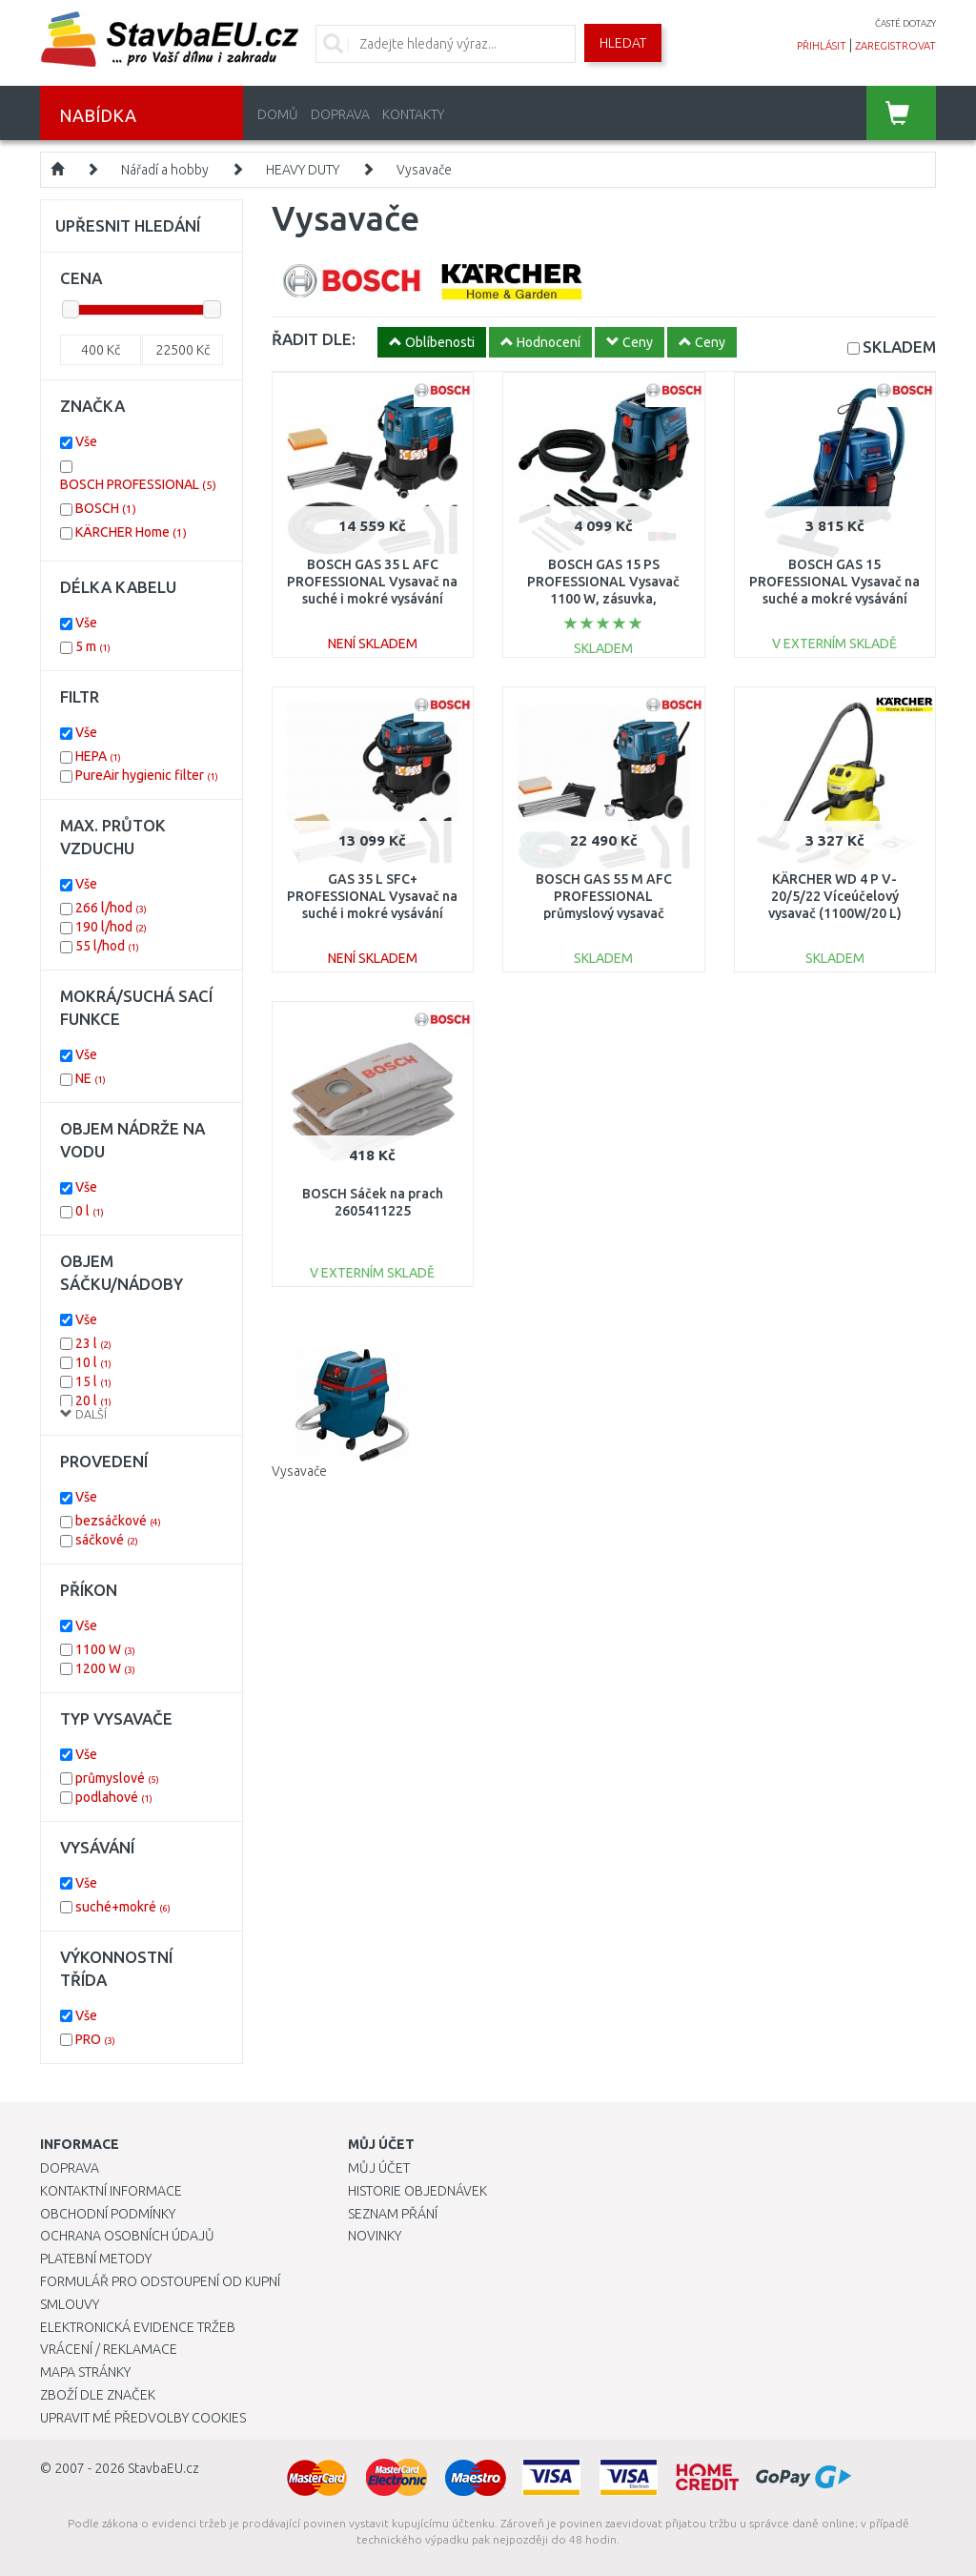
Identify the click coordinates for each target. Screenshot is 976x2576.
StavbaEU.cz (163, 2468)
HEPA (98, 756)
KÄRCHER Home (131, 532)
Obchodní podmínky (107, 2213)
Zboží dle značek (97, 2394)
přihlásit (821, 45)
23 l (93, 1343)
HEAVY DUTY (302, 169)
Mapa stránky (85, 2372)
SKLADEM (899, 346)
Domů (277, 114)
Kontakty (413, 114)
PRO (95, 2039)
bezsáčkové (118, 1520)
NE (90, 1078)
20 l (93, 1400)
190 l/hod (111, 926)
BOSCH (105, 508)
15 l (93, 1381)
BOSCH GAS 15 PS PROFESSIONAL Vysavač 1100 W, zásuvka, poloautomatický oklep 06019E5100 (603, 599)
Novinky (374, 2235)
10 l (93, 1362)
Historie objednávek (417, 2190)
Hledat (623, 43)
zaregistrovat (895, 45)
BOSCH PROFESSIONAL (138, 484)
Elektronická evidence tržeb (137, 2327)
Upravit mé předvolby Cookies (143, 2417)
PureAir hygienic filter (146, 775)
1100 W (105, 1649)
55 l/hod (107, 945)
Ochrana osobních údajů (127, 2235)
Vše (86, 441)
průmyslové (117, 1778)
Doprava (340, 114)
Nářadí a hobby (165, 169)
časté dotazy (905, 23)
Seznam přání (392, 2213)
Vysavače (424, 169)
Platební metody (96, 2258)
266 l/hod (111, 907)
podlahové (113, 1797)
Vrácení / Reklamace (108, 2349)
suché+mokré (123, 1906)
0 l (89, 1210)
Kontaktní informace (111, 2190)
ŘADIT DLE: (314, 339)
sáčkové (106, 1539)
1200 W (105, 1668)
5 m (93, 646)
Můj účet (379, 2168)
